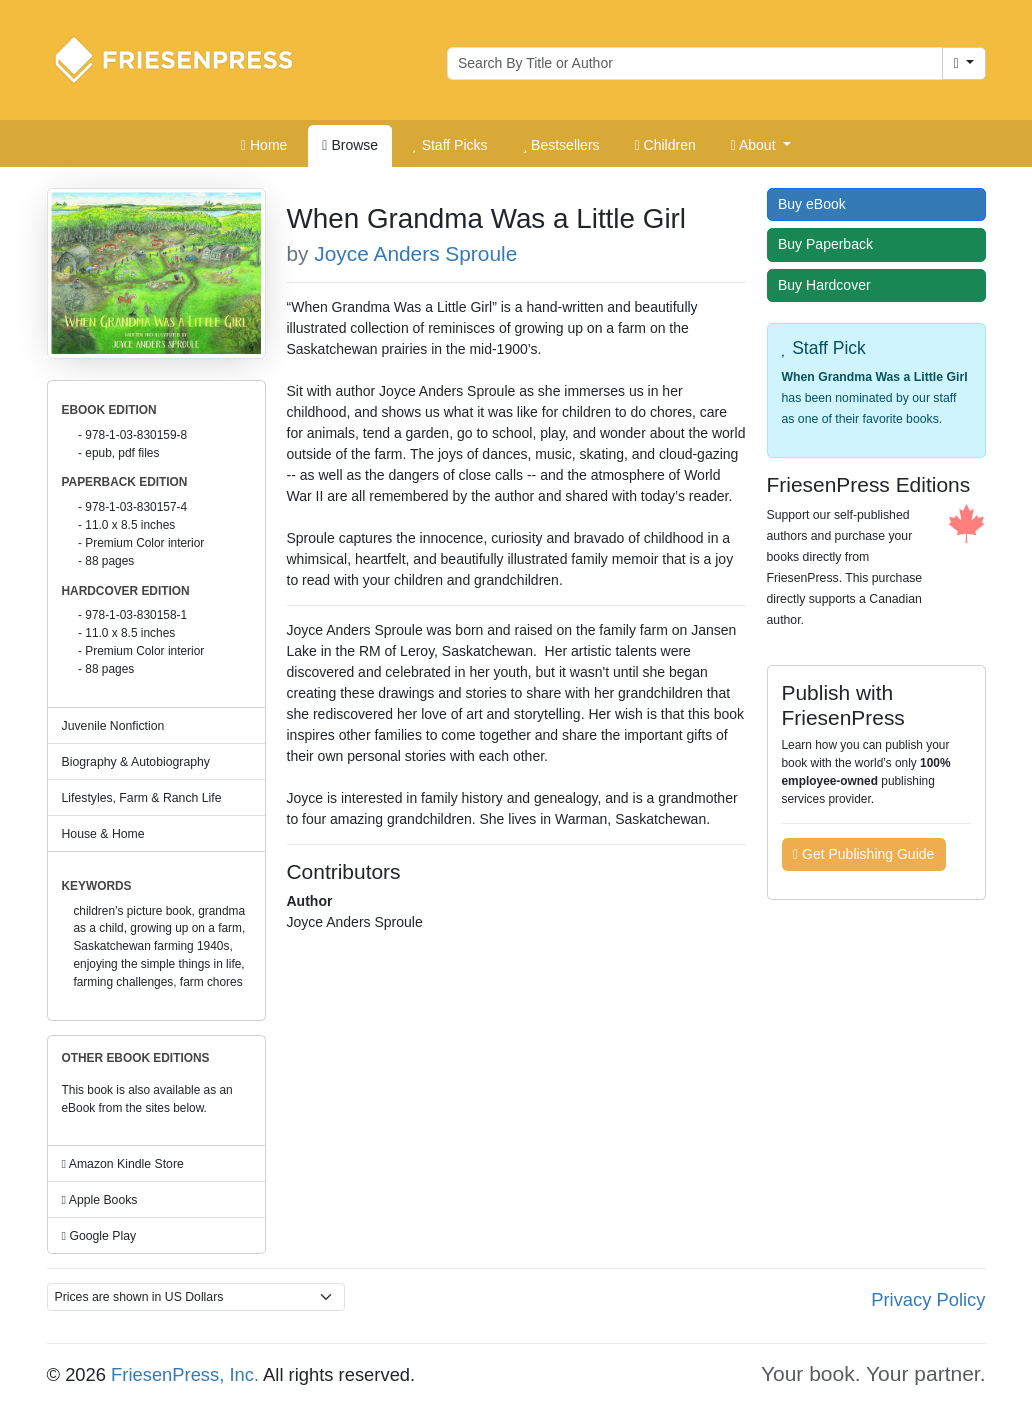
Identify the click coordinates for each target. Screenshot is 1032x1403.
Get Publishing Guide (863, 854)
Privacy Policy (928, 1299)
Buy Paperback (830, 244)
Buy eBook (816, 204)
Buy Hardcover (829, 285)
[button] (761, 146)
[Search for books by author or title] (695, 64)
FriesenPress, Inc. (185, 1374)
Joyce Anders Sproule (415, 253)
